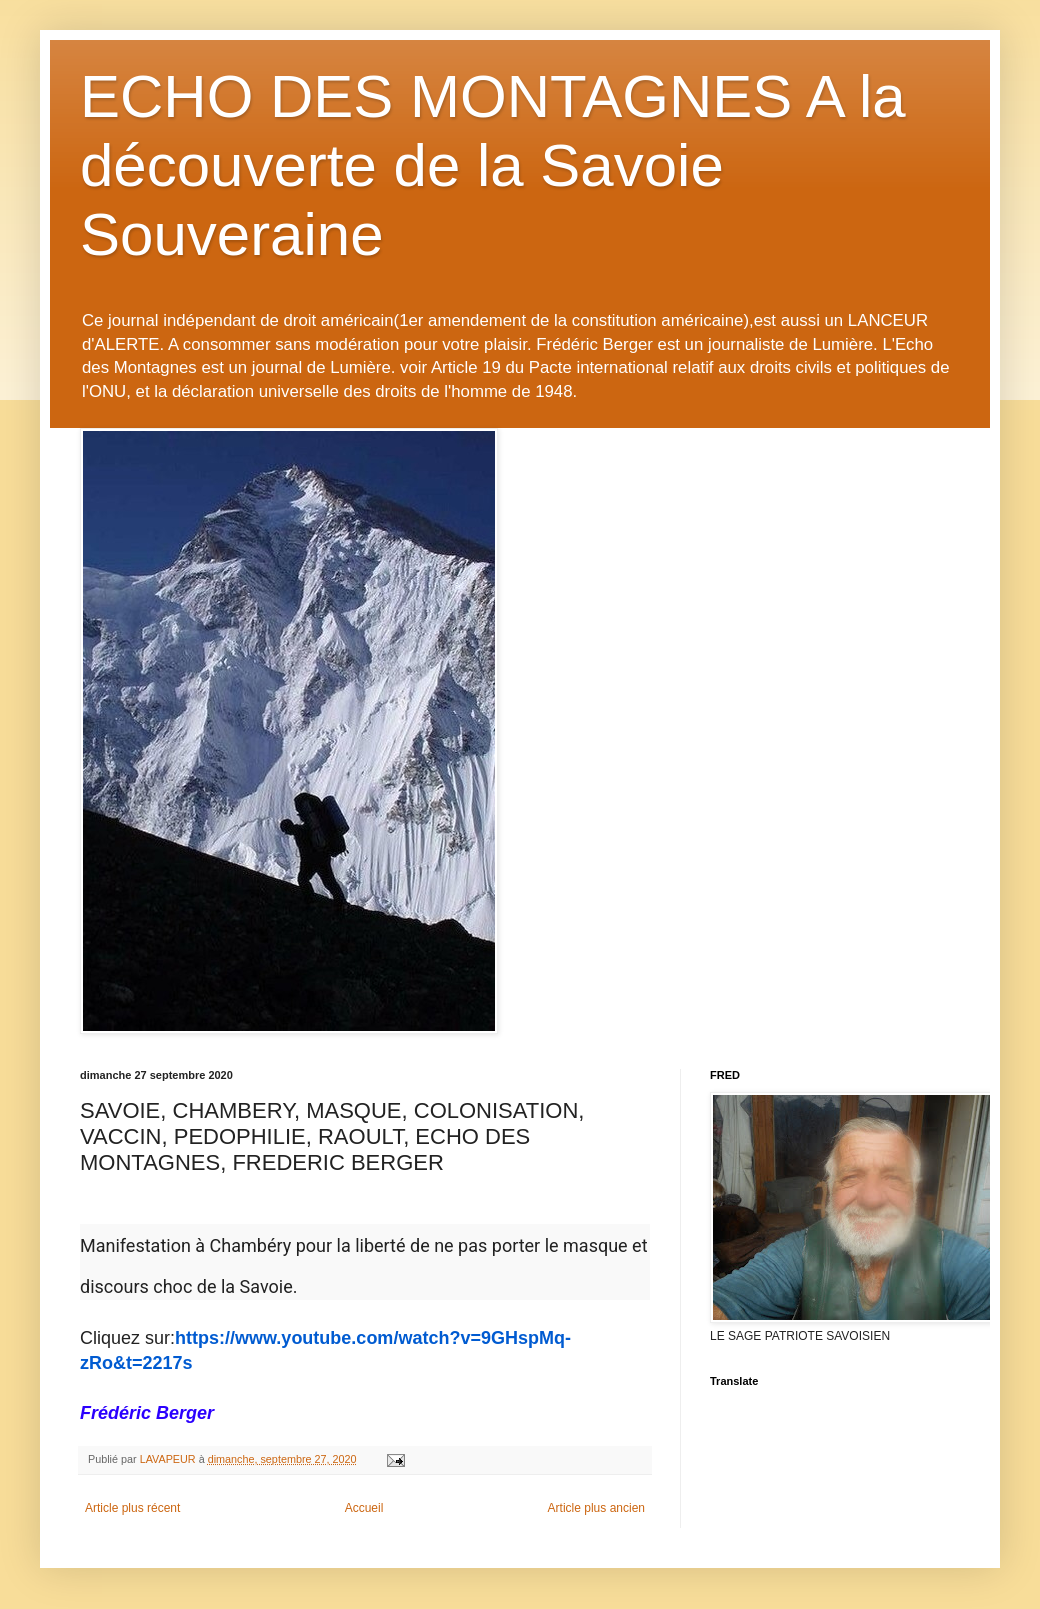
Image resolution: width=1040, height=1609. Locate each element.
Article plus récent (132, 1508)
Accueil (364, 1508)
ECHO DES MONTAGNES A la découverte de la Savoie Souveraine (493, 165)
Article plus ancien (596, 1508)
